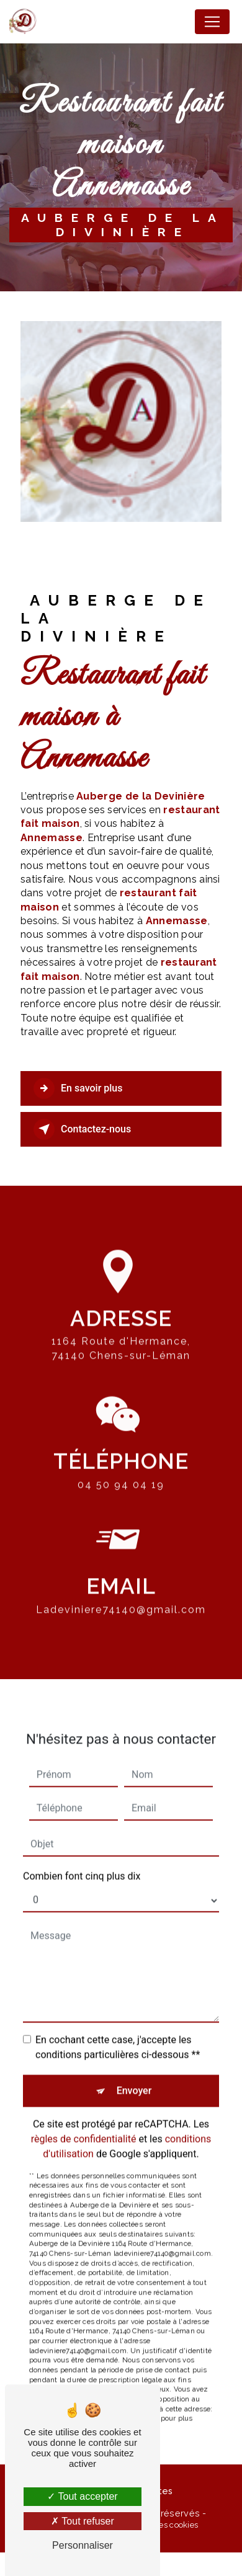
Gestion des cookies (160, 2525)
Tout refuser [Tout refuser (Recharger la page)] (82, 2521)
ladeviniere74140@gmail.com (121, 1593)
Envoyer (134, 2073)
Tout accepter (82, 2496)
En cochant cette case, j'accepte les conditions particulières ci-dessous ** (117, 2029)
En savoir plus (78, 1088)
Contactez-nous (82, 1129)
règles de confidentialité (84, 2121)
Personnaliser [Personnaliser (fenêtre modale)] (82, 2545)
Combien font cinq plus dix (81, 1858)
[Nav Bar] (212, 21)
